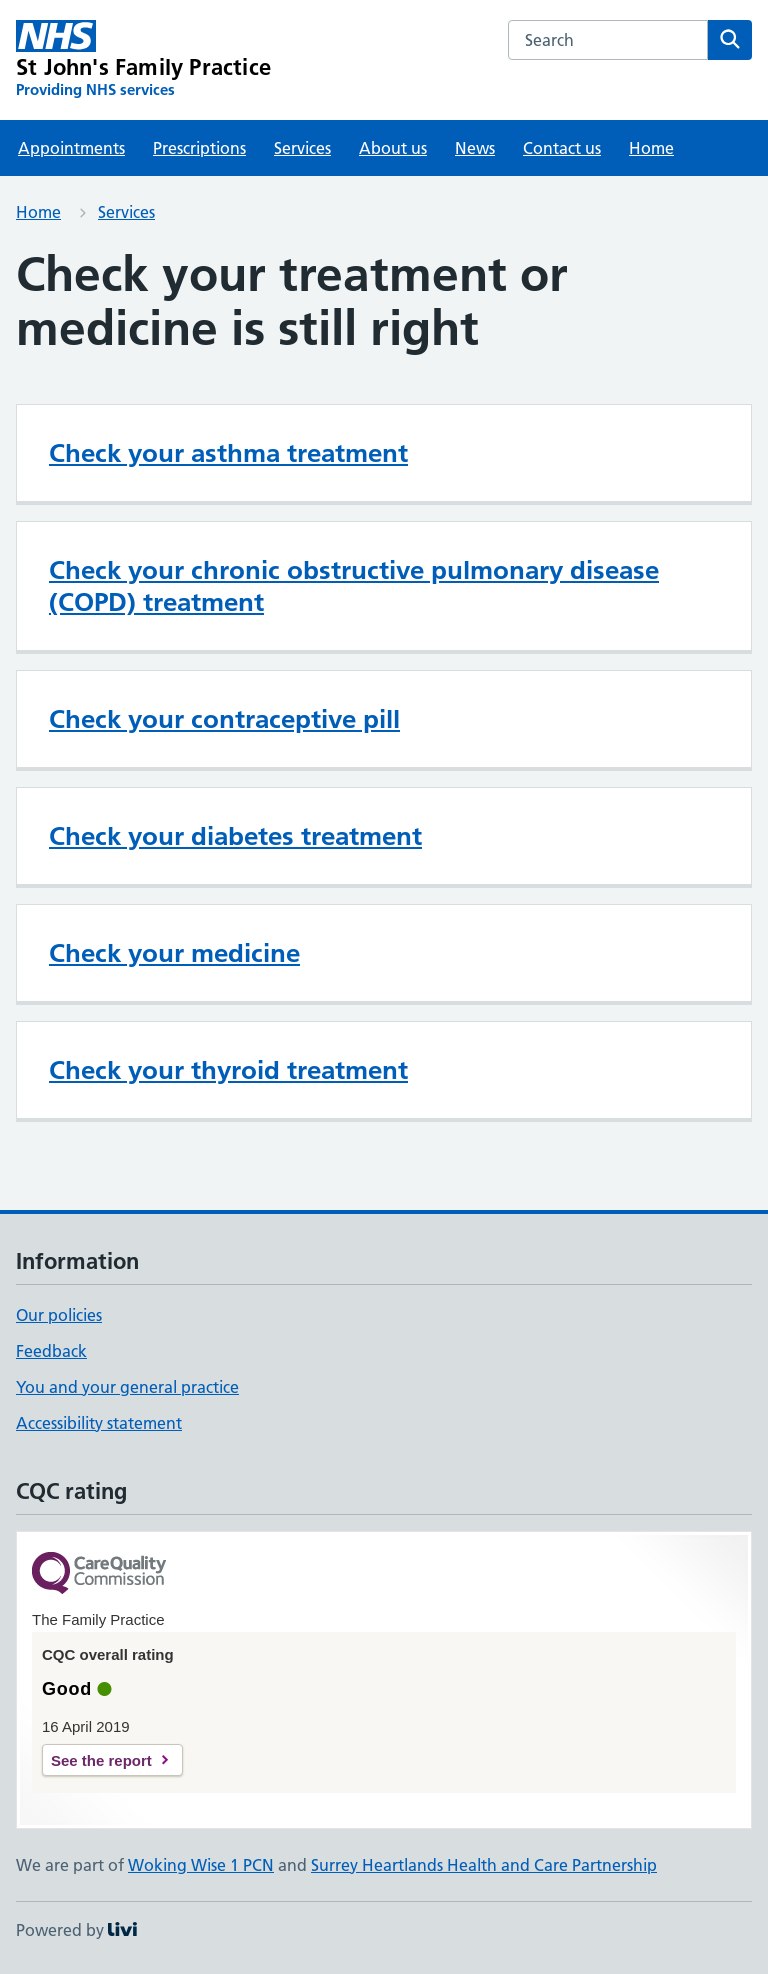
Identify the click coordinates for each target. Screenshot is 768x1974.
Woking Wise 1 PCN (201, 1865)
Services (302, 148)
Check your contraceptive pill (224, 719)
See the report (101, 1760)
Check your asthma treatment (228, 453)
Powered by (76, 1930)
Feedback (51, 1351)
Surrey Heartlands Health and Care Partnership (484, 1865)
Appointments (71, 148)
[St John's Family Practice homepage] (143, 60)
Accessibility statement (99, 1423)
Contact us (562, 148)
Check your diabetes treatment (235, 836)
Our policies (59, 1315)
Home (651, 148)
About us (393, 148)
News (475, 148)
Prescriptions (199, 148)
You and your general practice (127, 1387)
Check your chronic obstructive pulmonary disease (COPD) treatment (354, 586)
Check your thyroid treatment (228, 1070)
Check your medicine (174, 953)
